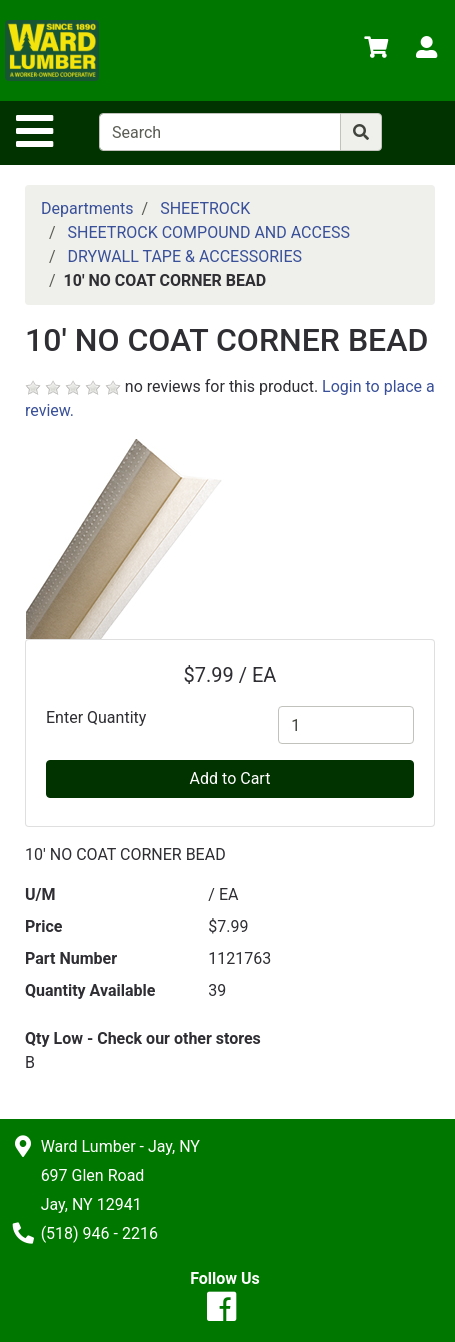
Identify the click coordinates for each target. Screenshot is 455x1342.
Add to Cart (230, 778)
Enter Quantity (96, 717)
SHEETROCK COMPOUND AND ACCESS (209, 232)
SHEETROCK (205, 208)
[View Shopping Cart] (376, 50)
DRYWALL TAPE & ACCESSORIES (185, 256)
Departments (87, 208)
